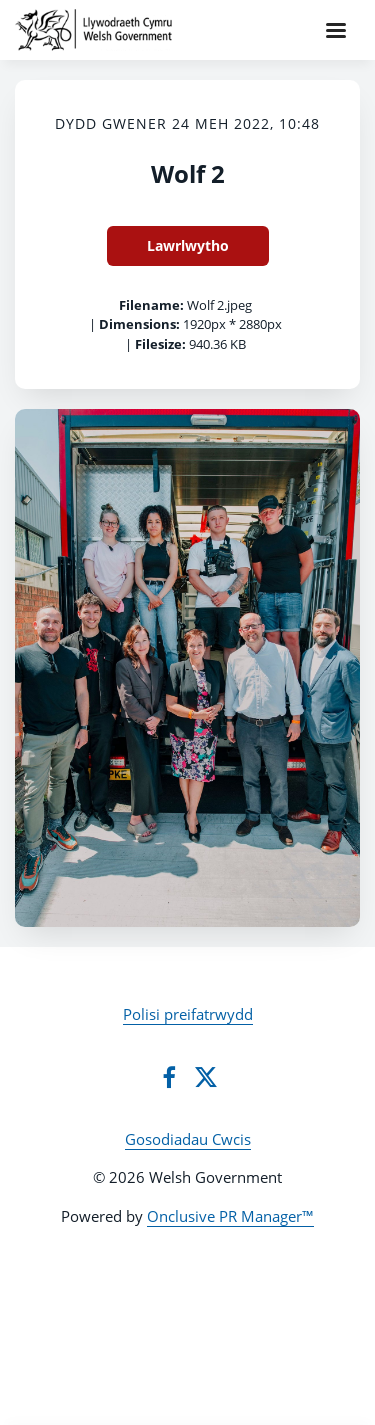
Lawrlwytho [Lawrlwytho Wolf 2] (188, 245)
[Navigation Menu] (336, 30)
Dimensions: (139, 324)
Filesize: (160, 344)
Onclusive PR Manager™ (230, 1216)
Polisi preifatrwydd (188, 1014)
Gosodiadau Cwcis (188, 1139)
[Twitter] (206, 1077)
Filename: (151, 305)
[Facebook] (169, 1077)
